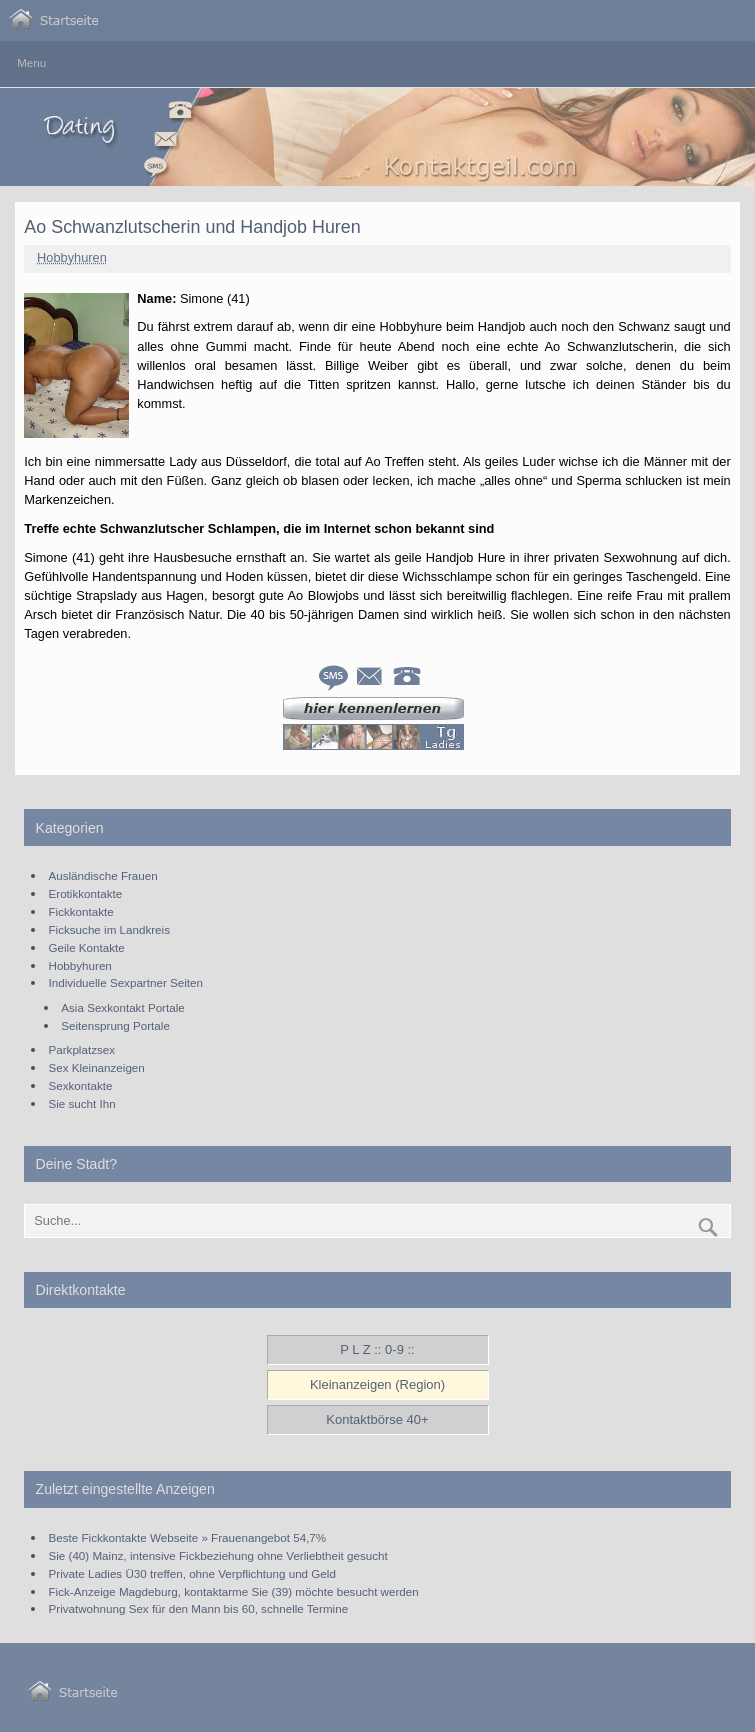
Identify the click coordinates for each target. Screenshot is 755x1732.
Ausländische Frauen (103, 875)
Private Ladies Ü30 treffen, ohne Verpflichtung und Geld (192, 1573)
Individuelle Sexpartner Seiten (126, 982)
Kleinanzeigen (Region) (377, 1384)
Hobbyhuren (72, 257)
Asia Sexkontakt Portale (122, 1007)
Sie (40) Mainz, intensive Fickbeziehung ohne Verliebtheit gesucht (218, 1555)
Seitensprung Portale (115, 1025)
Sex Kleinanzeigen (97, 1067)
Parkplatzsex (82, 1049)
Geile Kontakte (87, 947)
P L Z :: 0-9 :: (377, 1349)
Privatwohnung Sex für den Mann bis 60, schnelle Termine (199, 1608)
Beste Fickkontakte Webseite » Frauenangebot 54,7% (188, 1537)
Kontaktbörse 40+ (377, 1419)
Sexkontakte (81, 1085)
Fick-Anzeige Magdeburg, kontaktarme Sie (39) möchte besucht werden (234, 1591)
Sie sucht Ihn (82, 1103)
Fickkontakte (81, 911)
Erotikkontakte (86, 893)
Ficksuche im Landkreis (109, 929)
